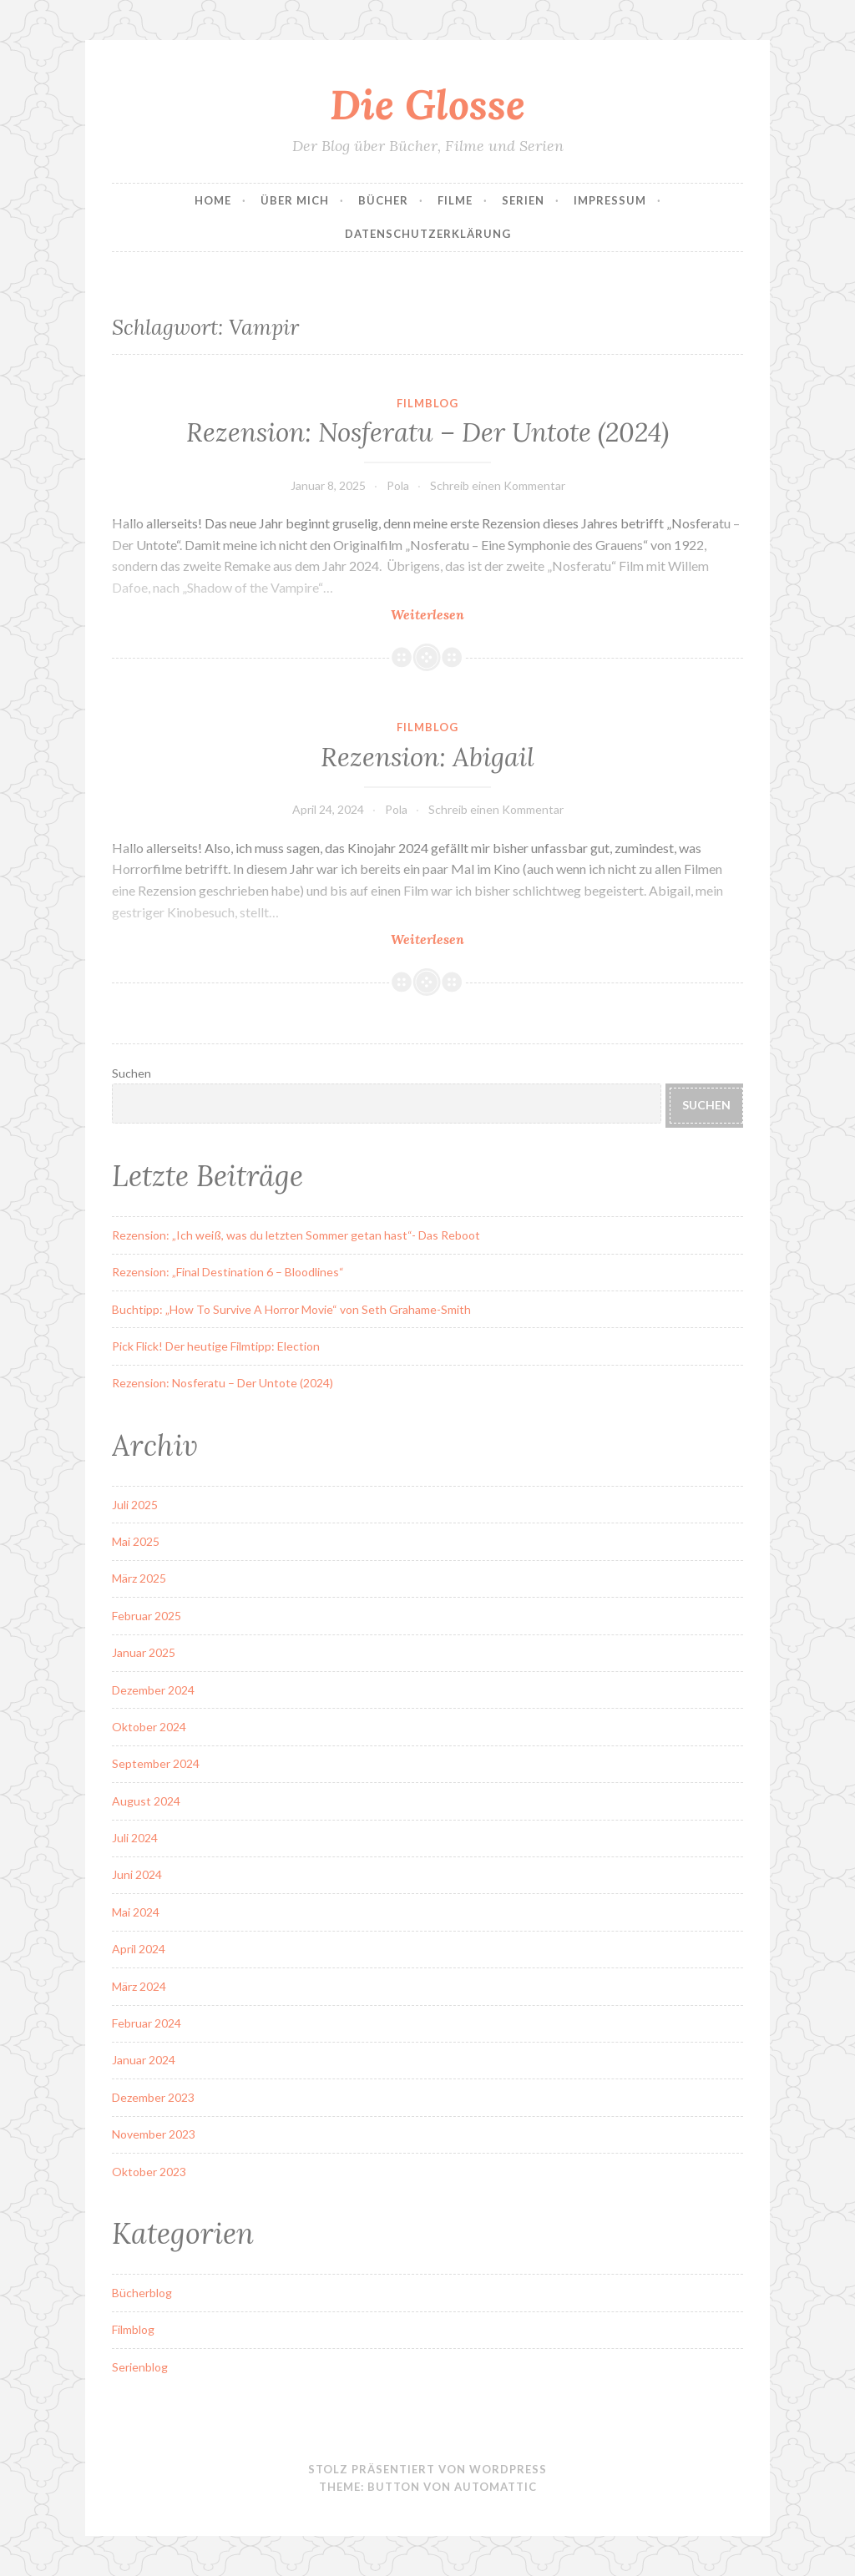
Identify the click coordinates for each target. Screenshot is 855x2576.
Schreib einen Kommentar (497, 485)
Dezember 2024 (153, 1690)
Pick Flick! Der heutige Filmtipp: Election (216, 1346)
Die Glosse (427, 104)
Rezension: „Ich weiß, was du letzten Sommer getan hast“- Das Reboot (296, 1235)
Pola (398, 485)
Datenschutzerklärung (428, 233)
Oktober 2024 (149, 1727)
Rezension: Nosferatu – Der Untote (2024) (427, 432)
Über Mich (295, 200)
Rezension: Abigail (427, 757)
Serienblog (140, 2367)
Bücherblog (142, 2293)
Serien (523, 200)
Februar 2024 (146, 2023)
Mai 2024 (135, 1912)
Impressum (610, 200)
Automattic (495, 2486)
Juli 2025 (135, 1505)
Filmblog (427, 403)
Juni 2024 (137, 1874)
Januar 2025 (143, 1652)
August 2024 (146, 1801)
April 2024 (138, 1949)
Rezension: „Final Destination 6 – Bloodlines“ (228, 1272)
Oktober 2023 (149, 2171)
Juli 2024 (135, 1838)
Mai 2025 (135, 1541)
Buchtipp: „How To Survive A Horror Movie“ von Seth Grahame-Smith (291, 1309)
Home (213, 200)
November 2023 (153, 2134)
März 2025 (139, 1578)
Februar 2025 (146, 1616)
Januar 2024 (143, 2060)
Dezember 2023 (153, 2097)
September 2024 (156, 1763)
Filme (455, 200)
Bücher (383, 200)
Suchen (131, 1073)
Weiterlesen (460, 614)
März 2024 (139, 1986)
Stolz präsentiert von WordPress (427, 2469)
